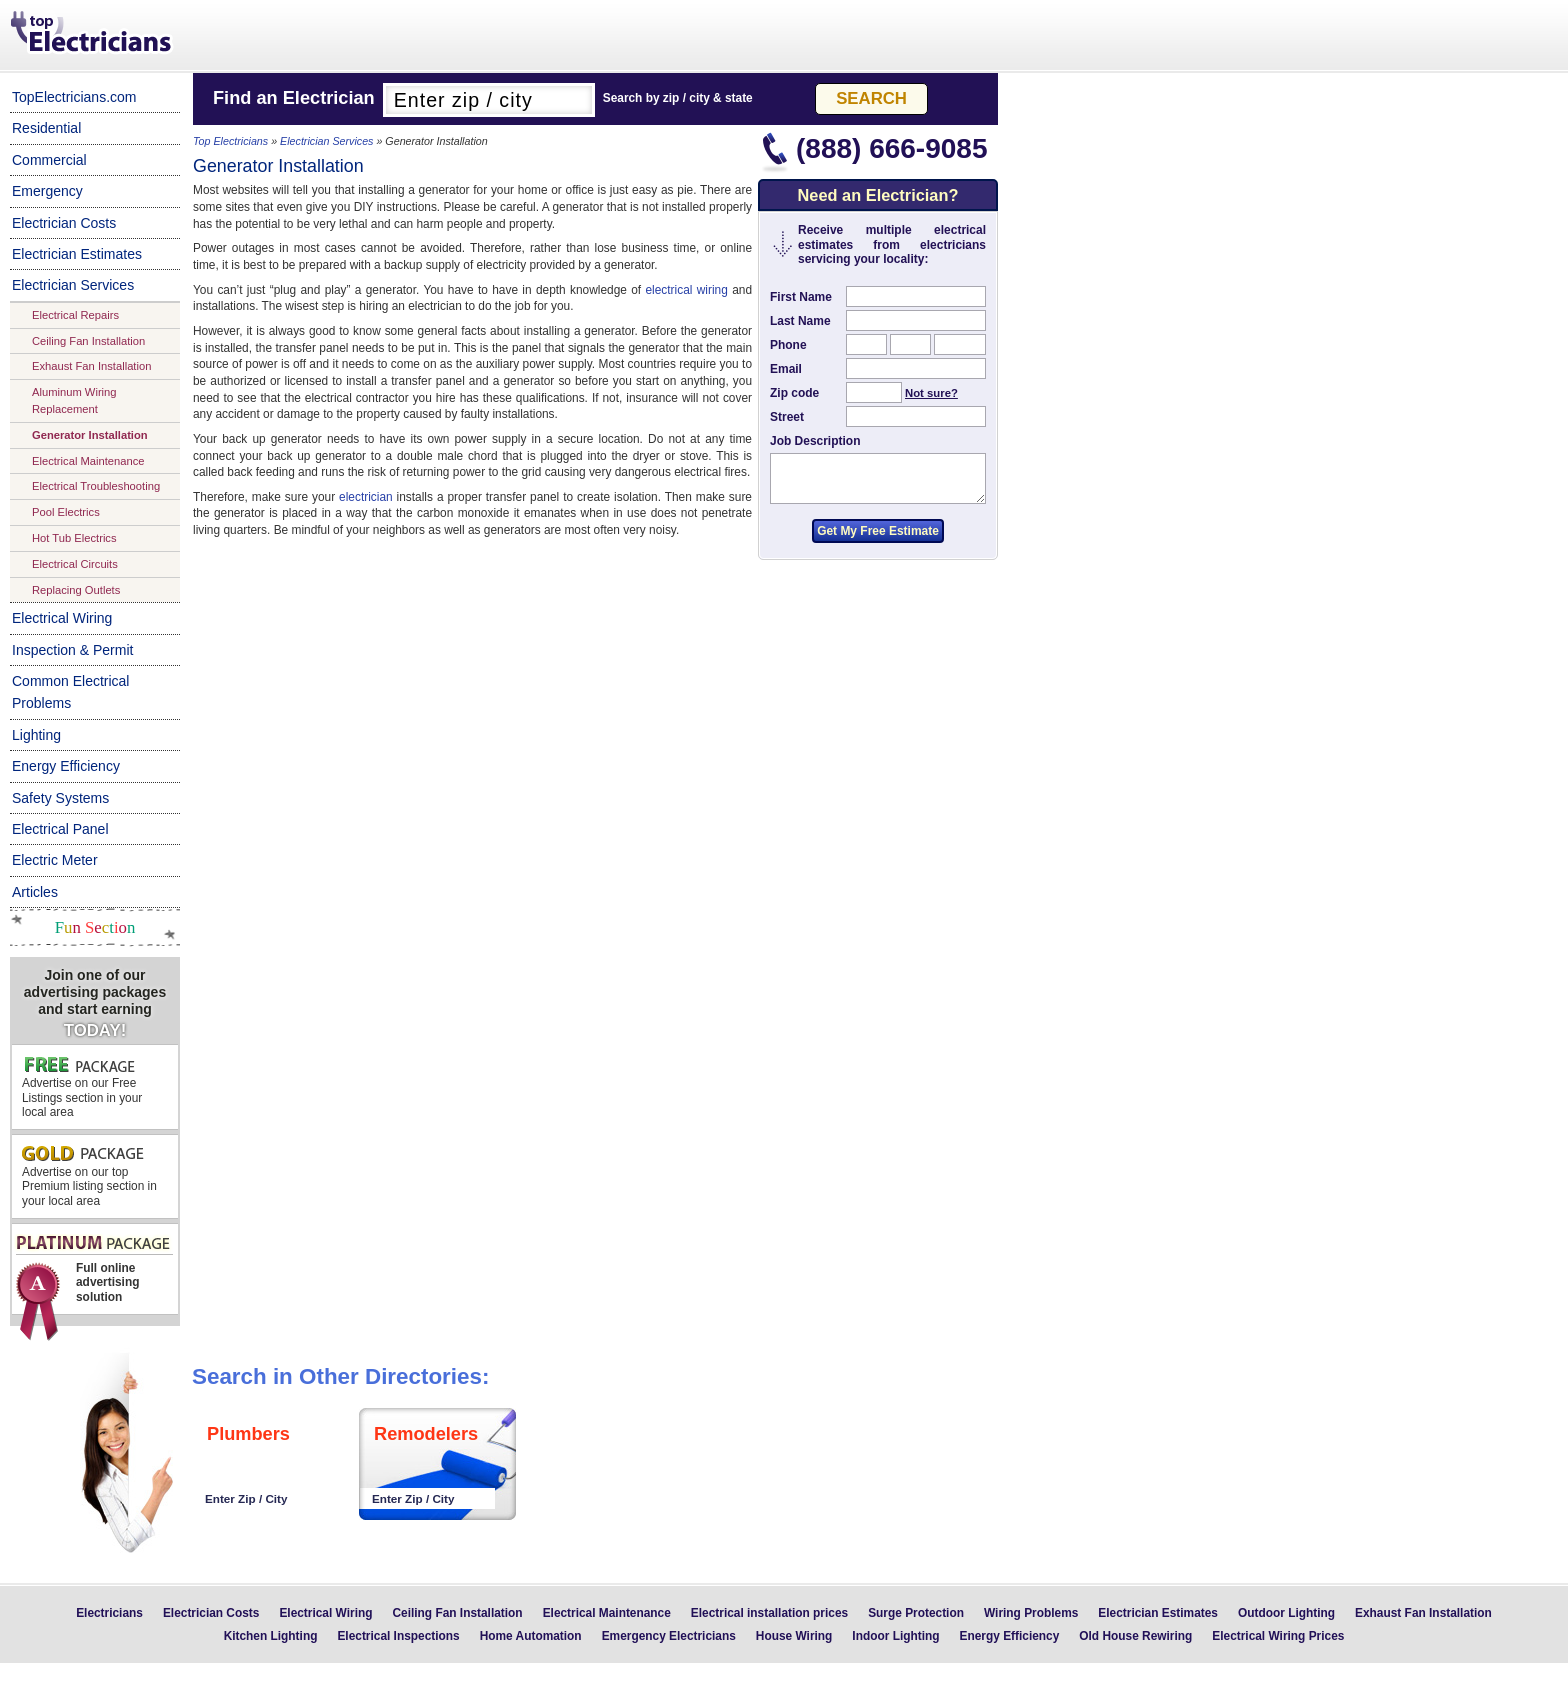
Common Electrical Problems (70, 692)
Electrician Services (73, 285)
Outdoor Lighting (1286, 1613)
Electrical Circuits (75, 564)
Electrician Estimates (77, 254)
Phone (788, 345)
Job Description (815, 441)
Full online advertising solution (93, 1274)
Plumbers (248, 1434)
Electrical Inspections (398, 1636)
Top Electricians (93, 34)
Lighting (36, 735)
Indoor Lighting (895, 1636)
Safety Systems (60, 798)
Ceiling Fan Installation (88, 341)
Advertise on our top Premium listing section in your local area (89, 1176)
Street (787, 417)
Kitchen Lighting (271, 1636)
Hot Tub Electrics (74, 538)
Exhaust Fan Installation (91, 366)
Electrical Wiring (62, 618)
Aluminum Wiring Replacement (74, 400)
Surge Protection (916, 1613)
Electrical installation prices (769, 1613)
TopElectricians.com (74, 97)
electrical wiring (686, 290)
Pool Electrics (66, 512)
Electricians (109, 1613)
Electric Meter (55, 860)
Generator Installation (90, 435)
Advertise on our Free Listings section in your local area (82, 1087)
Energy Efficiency (66, 766)
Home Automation (531, 1636)
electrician (366, 497)
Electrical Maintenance (88, 461)
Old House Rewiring (1135, 1636)
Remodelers (426, 1434)
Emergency (47, 191)
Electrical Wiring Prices (1278, 1636)
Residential (46, 128)
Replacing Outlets (76, 590)
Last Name (800, 321)
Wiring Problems (1031, 1613)
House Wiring (794, 1636)
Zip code (794, 393)
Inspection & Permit (72, 650)
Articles (35, 892)
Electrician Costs (64, 223)
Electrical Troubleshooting (96, 486)
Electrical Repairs (75, 315)
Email (786, 369)
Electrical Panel (60, 829)
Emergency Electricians (669, 1636)
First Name (801, 297)
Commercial (49, 160)
